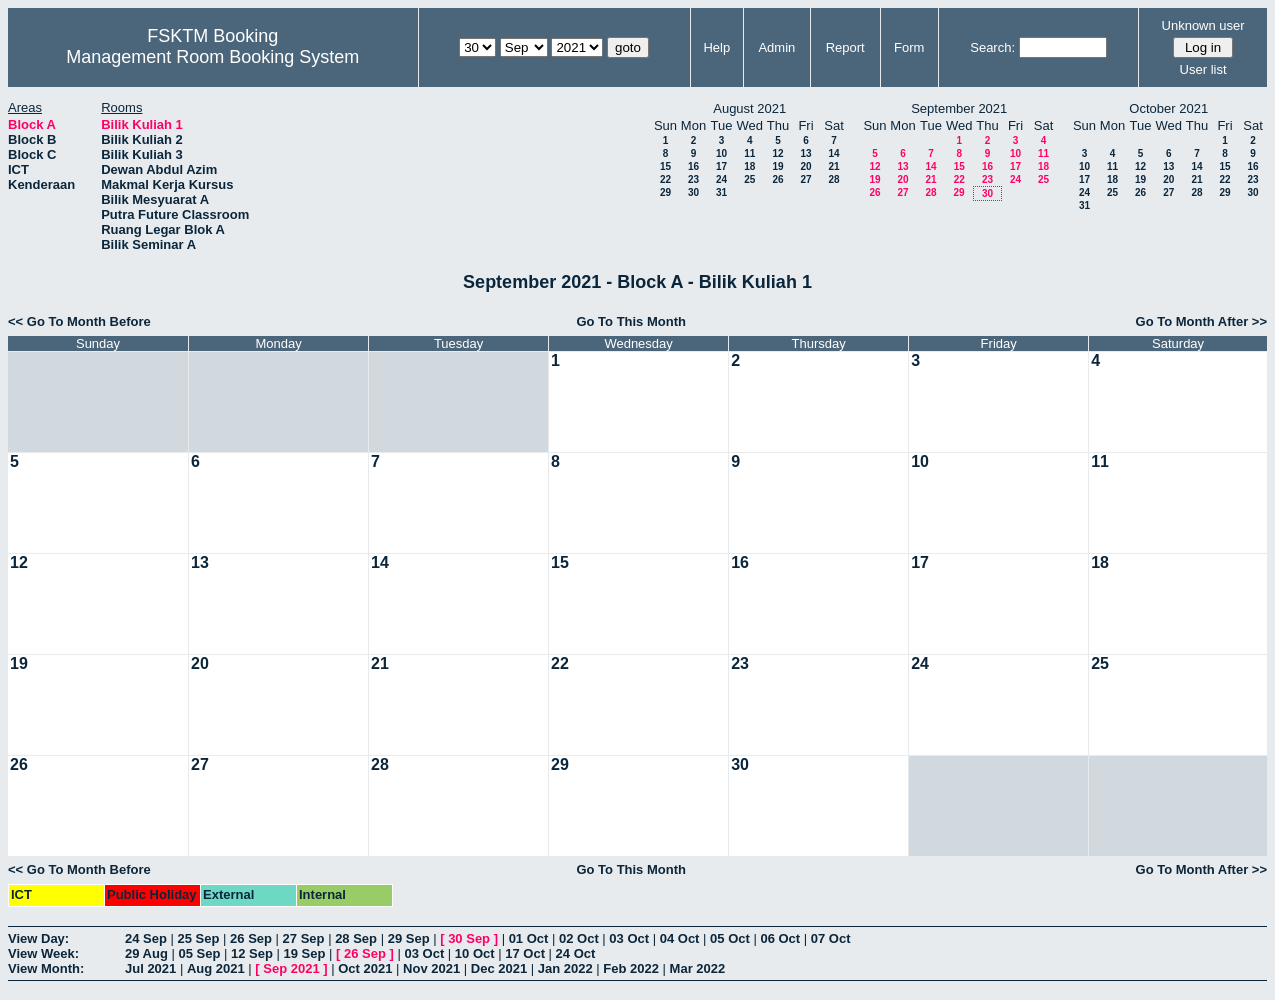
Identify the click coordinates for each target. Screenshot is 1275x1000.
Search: (992, 47)
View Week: (43, 953)
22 (665, 179)
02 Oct (579, 938)
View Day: (38, 938)
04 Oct (680, 938)
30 (693, 192)
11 (749, 153)
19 (777, 166)
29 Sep (409, 938)
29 (665, 192)
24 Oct (576, 953)
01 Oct (529, 938)
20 (805, 166)
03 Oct (629, 938)
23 (693, 179)
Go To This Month (631, 321)
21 (833, 166)
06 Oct (780, 938)
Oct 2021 (365, 968)
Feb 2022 (631, 968)
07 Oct (831, 938)
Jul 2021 (150, 968)
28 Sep (356, 938)
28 (833, 179)
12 (777, 153)
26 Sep (251, 938)
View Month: (46, 968)
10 (721, 153)
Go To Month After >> (1201, 321)
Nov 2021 (431, 968)
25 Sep (199, 938)
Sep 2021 (291, 968)
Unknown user (1203, 25)
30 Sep (469, 938)
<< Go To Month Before (79, 321)
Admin (776, 47)
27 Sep (304, 938)
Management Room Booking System (212, 57)
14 (833, 153)
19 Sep (305, 953)
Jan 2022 (565, 968)
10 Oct (475, 953)
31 (721, 192)
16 (693, 166)
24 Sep (146, 938)
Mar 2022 (698, 968)
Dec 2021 (499, 968)
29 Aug (146, 953)
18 (749, 166)
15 (665, 166)
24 (721, 179)
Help (716, 47)
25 (749, 179)
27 (805, 179)
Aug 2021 (216, 968)
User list (1203, 69)
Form (909, 47)
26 (777, 179)
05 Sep (199, 953)
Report (845, 47)
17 (721, 166)
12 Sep (252, 953)
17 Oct (525, 953)
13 (805, 153)
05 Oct (730, 938)
